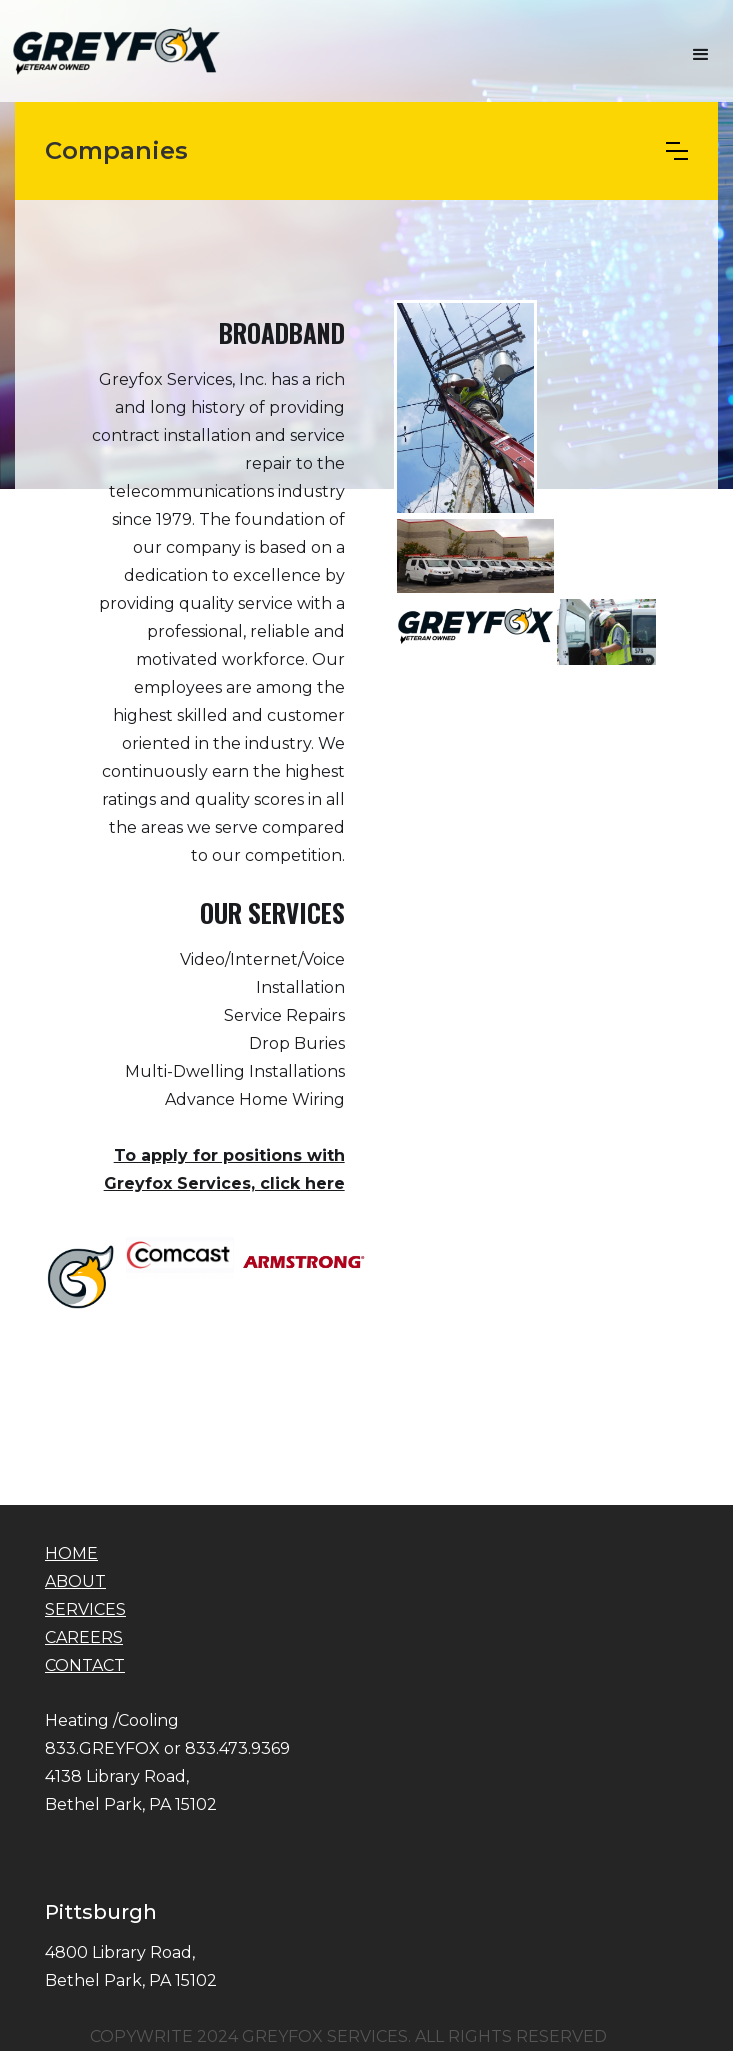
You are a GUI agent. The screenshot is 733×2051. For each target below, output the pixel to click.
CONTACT (85, 1665)
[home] (112, 50)
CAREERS (84, 1637)
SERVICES (85, 1609)
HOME (71, 1553)
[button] (701, 55)
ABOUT (75, 1581)
